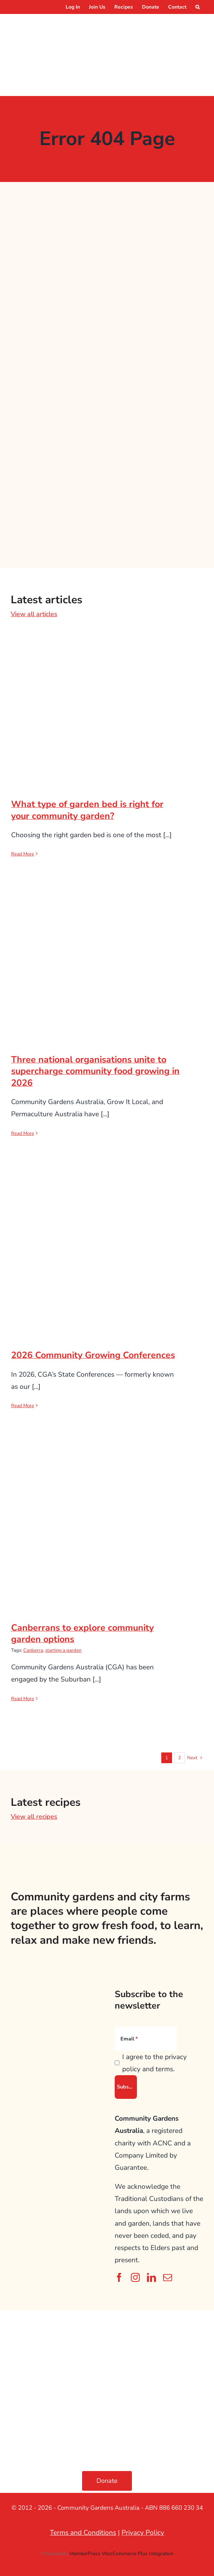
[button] (197, 7)
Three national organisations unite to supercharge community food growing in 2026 (95, 1071)
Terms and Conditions (83, 2532)
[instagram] (135, 2277)
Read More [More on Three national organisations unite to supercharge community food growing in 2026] (22, 1133)
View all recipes (34, 1816)
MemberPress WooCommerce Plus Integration (121, 2553)
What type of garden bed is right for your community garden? (87, 810)
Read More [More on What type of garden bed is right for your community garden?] (22, 854)
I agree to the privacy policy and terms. (154, 2063)
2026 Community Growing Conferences (93, 1355)
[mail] (167, 2277)
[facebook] (119, 2277)
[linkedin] (151, 2277)
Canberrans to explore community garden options (82, 1634)
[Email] (146, 2039)
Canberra (33, 1650)
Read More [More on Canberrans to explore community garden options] (22, 1698)
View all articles (34, 614)
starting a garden (63, 1650)
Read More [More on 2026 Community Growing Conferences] (22, 1405)
